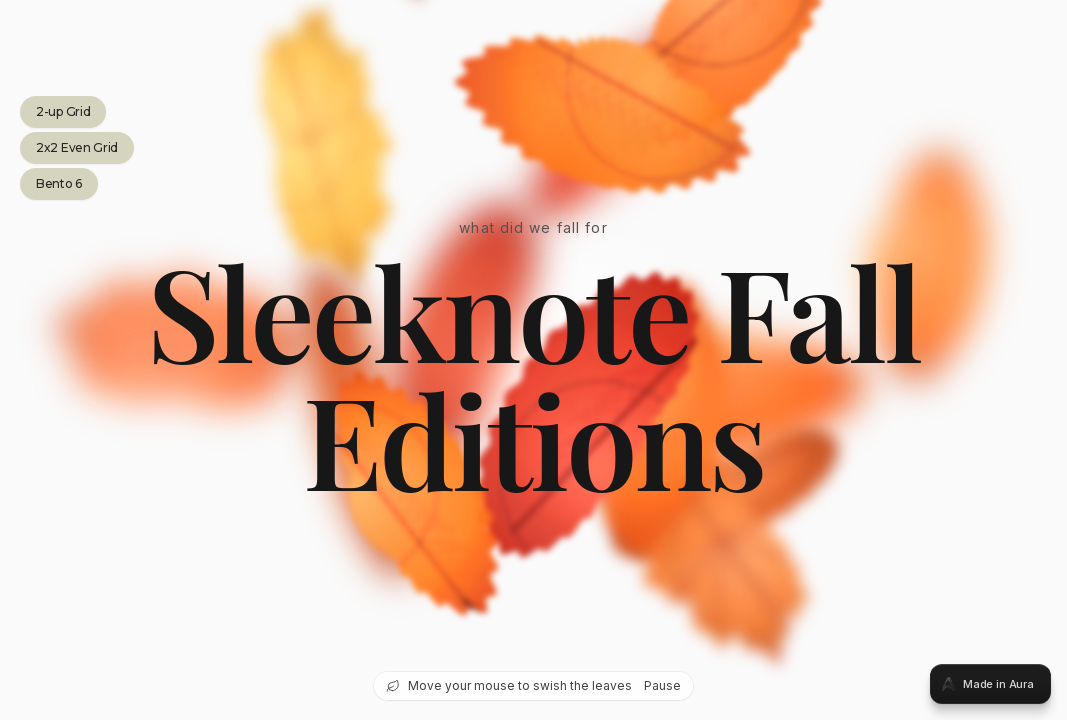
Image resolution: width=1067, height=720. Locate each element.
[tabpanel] (533, 360)
